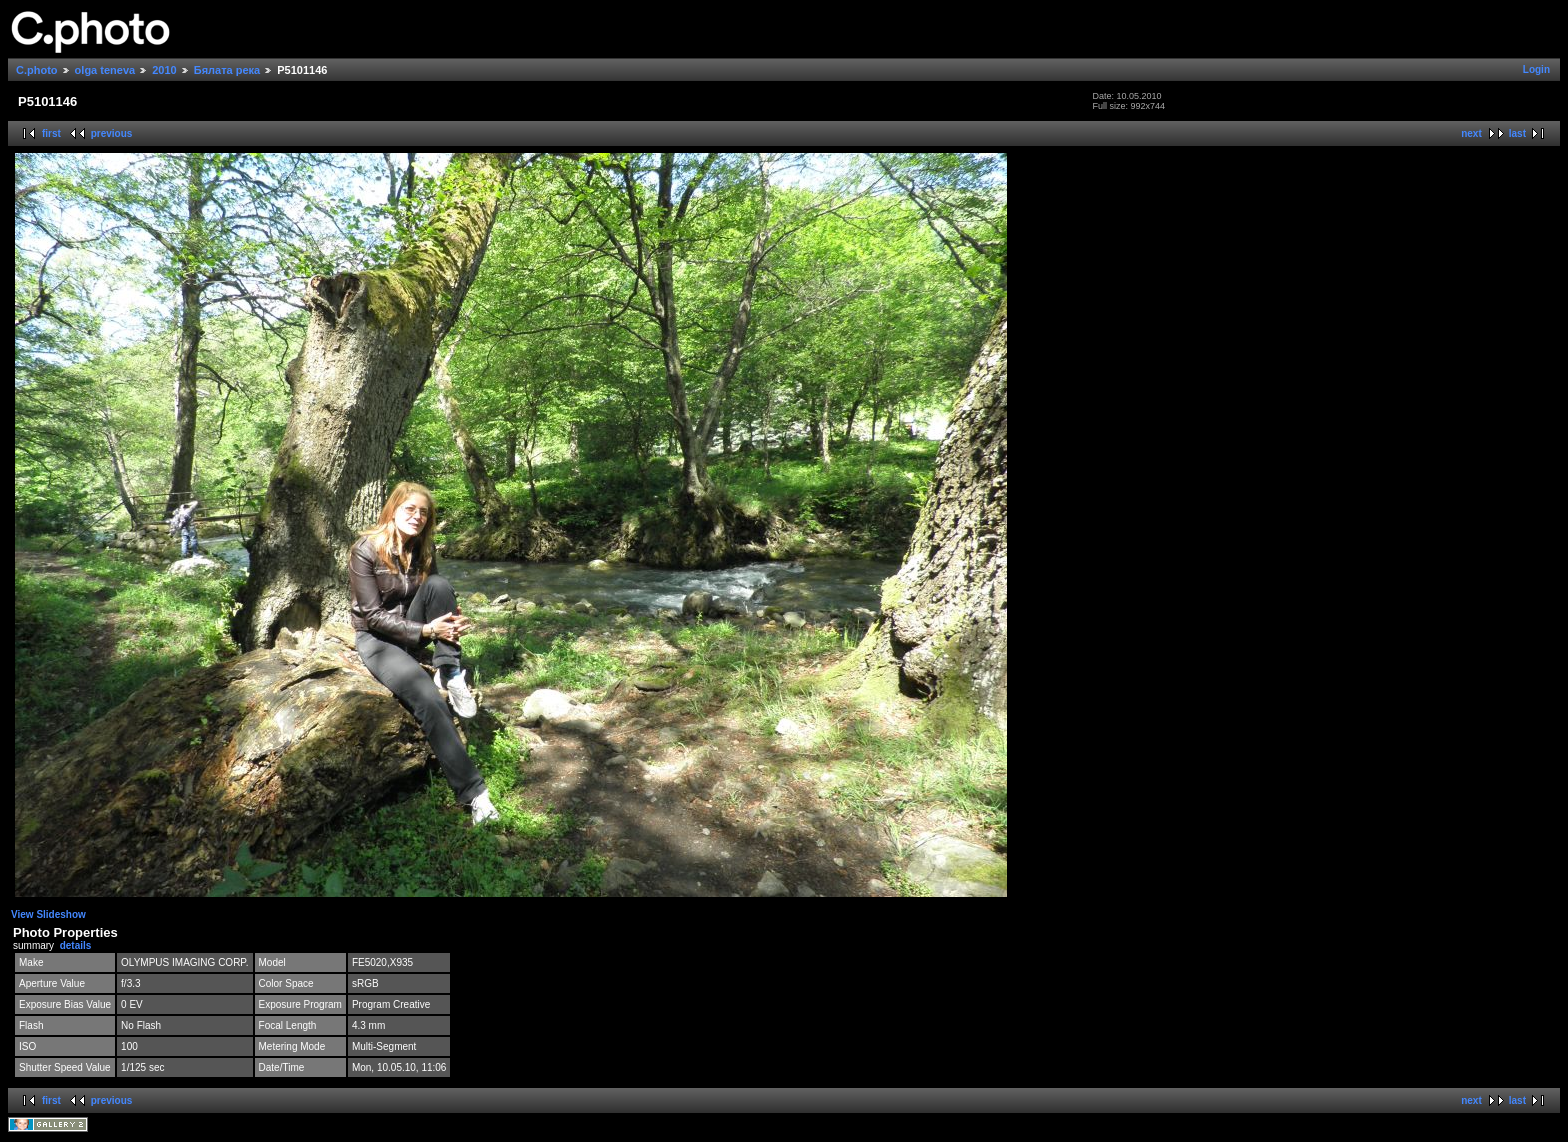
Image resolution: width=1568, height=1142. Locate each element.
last (1517, 133)
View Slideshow (48, 914)
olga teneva (105, 70)
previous (112, 133)
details (76, 945)
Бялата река (227, 70)
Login (1536, 69)
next (1471, 133)
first (51, 133)
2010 (164, 70)
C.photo (37, 70)
